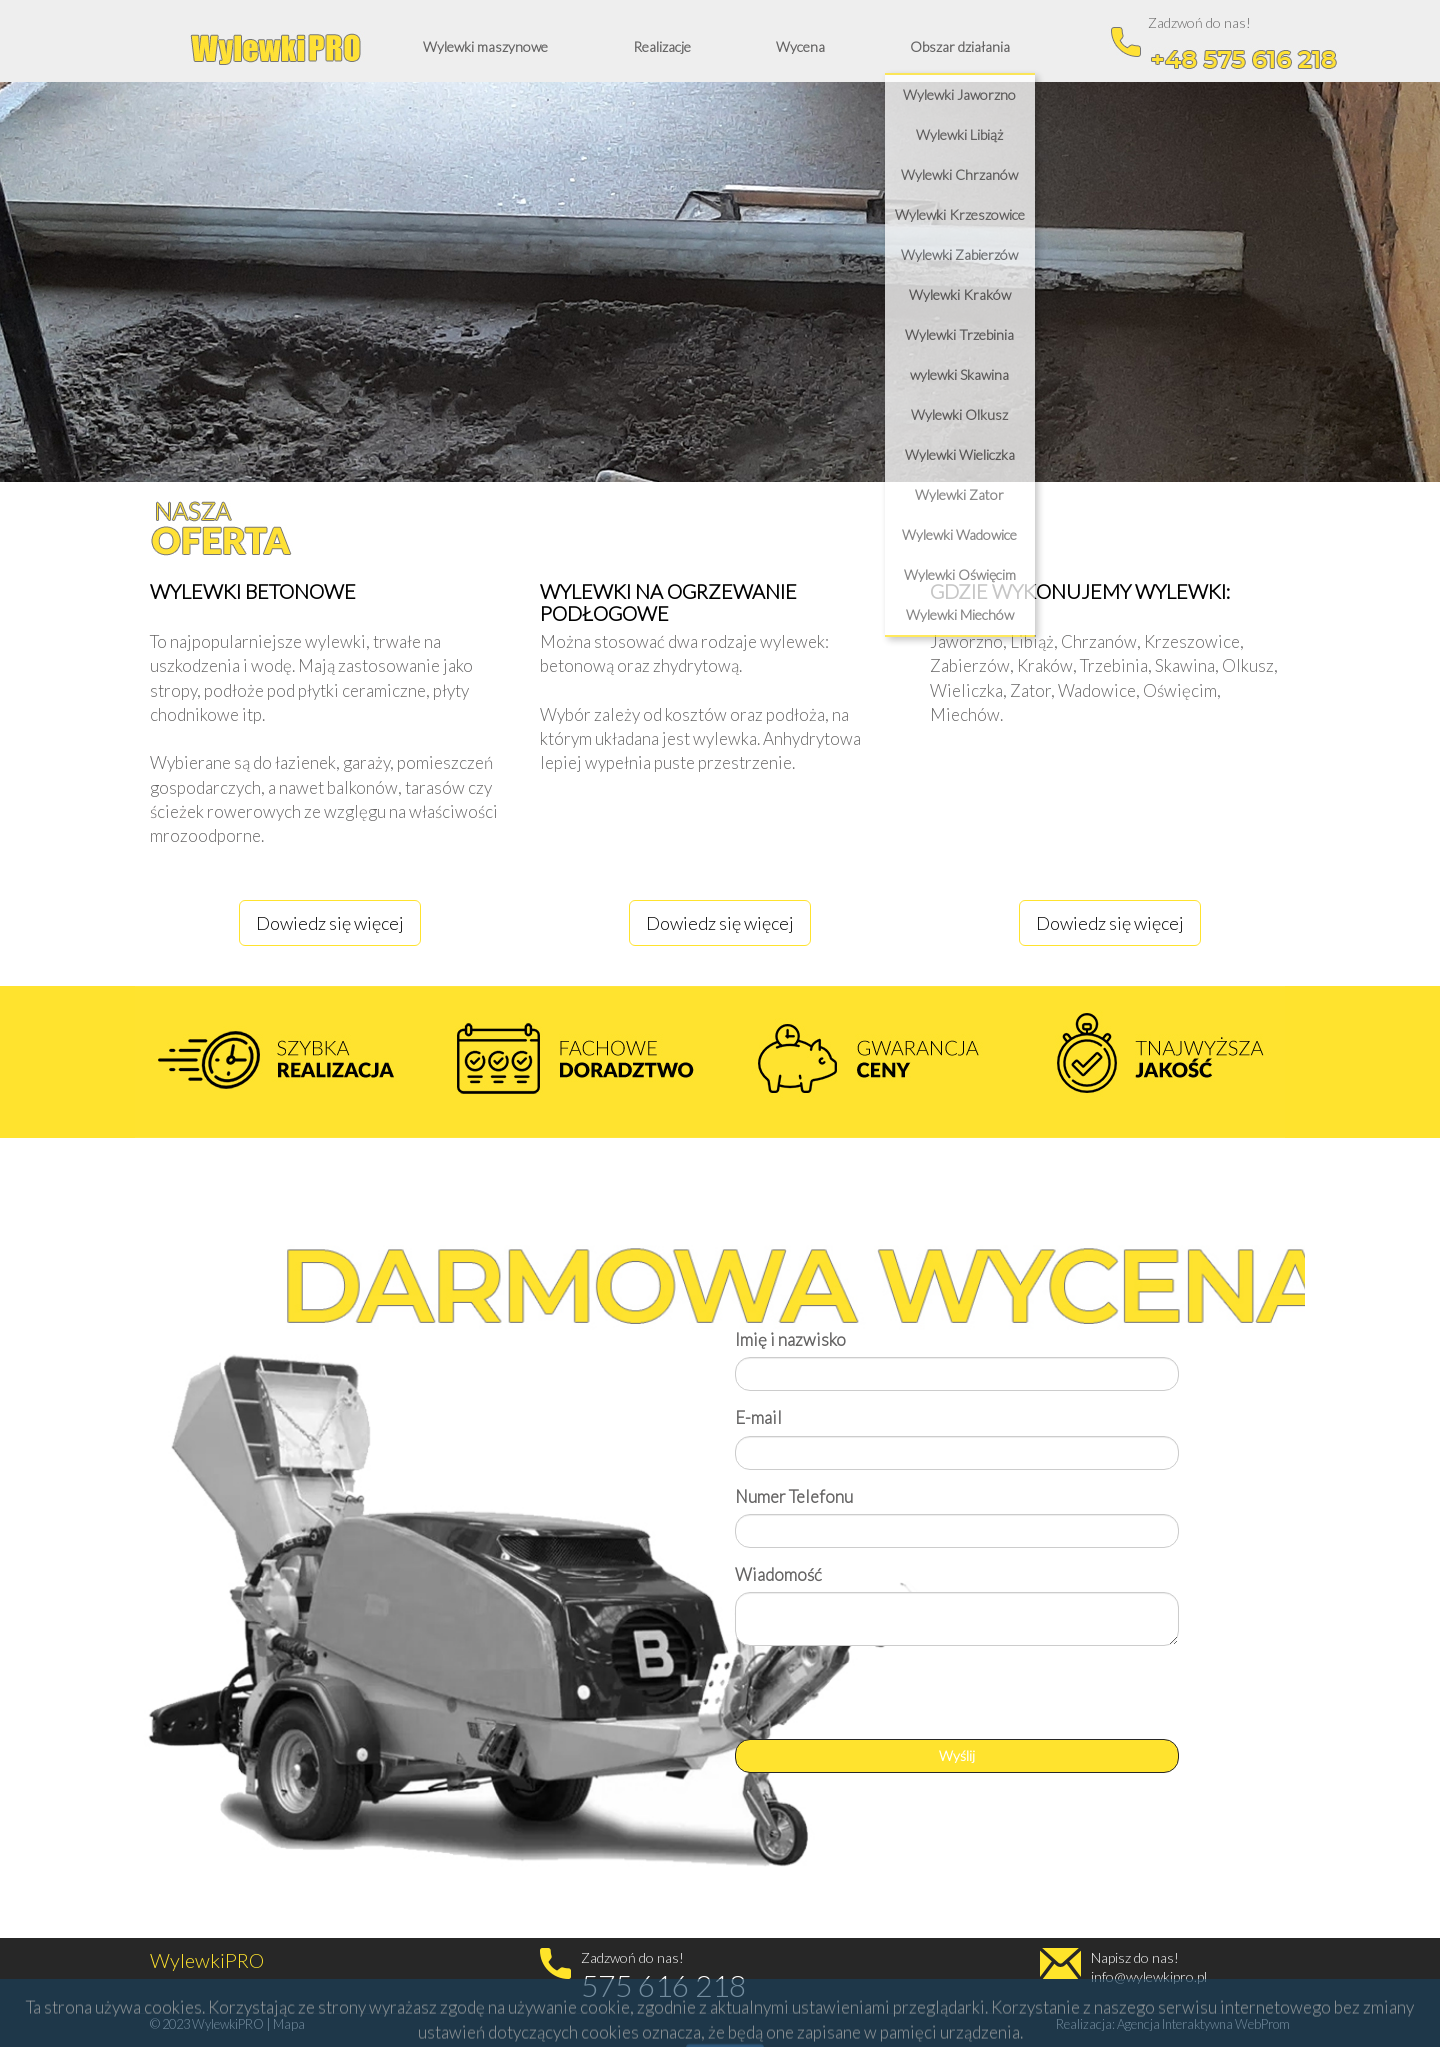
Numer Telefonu (794, 1496)
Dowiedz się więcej (330, 923)
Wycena (800, 46)
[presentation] (887, 1700)
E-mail (758, 1417)
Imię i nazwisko (790, 1339)
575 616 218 (663, 1985)
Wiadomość (778, 1574)
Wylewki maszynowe (485, 46)
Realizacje (662, 46)
